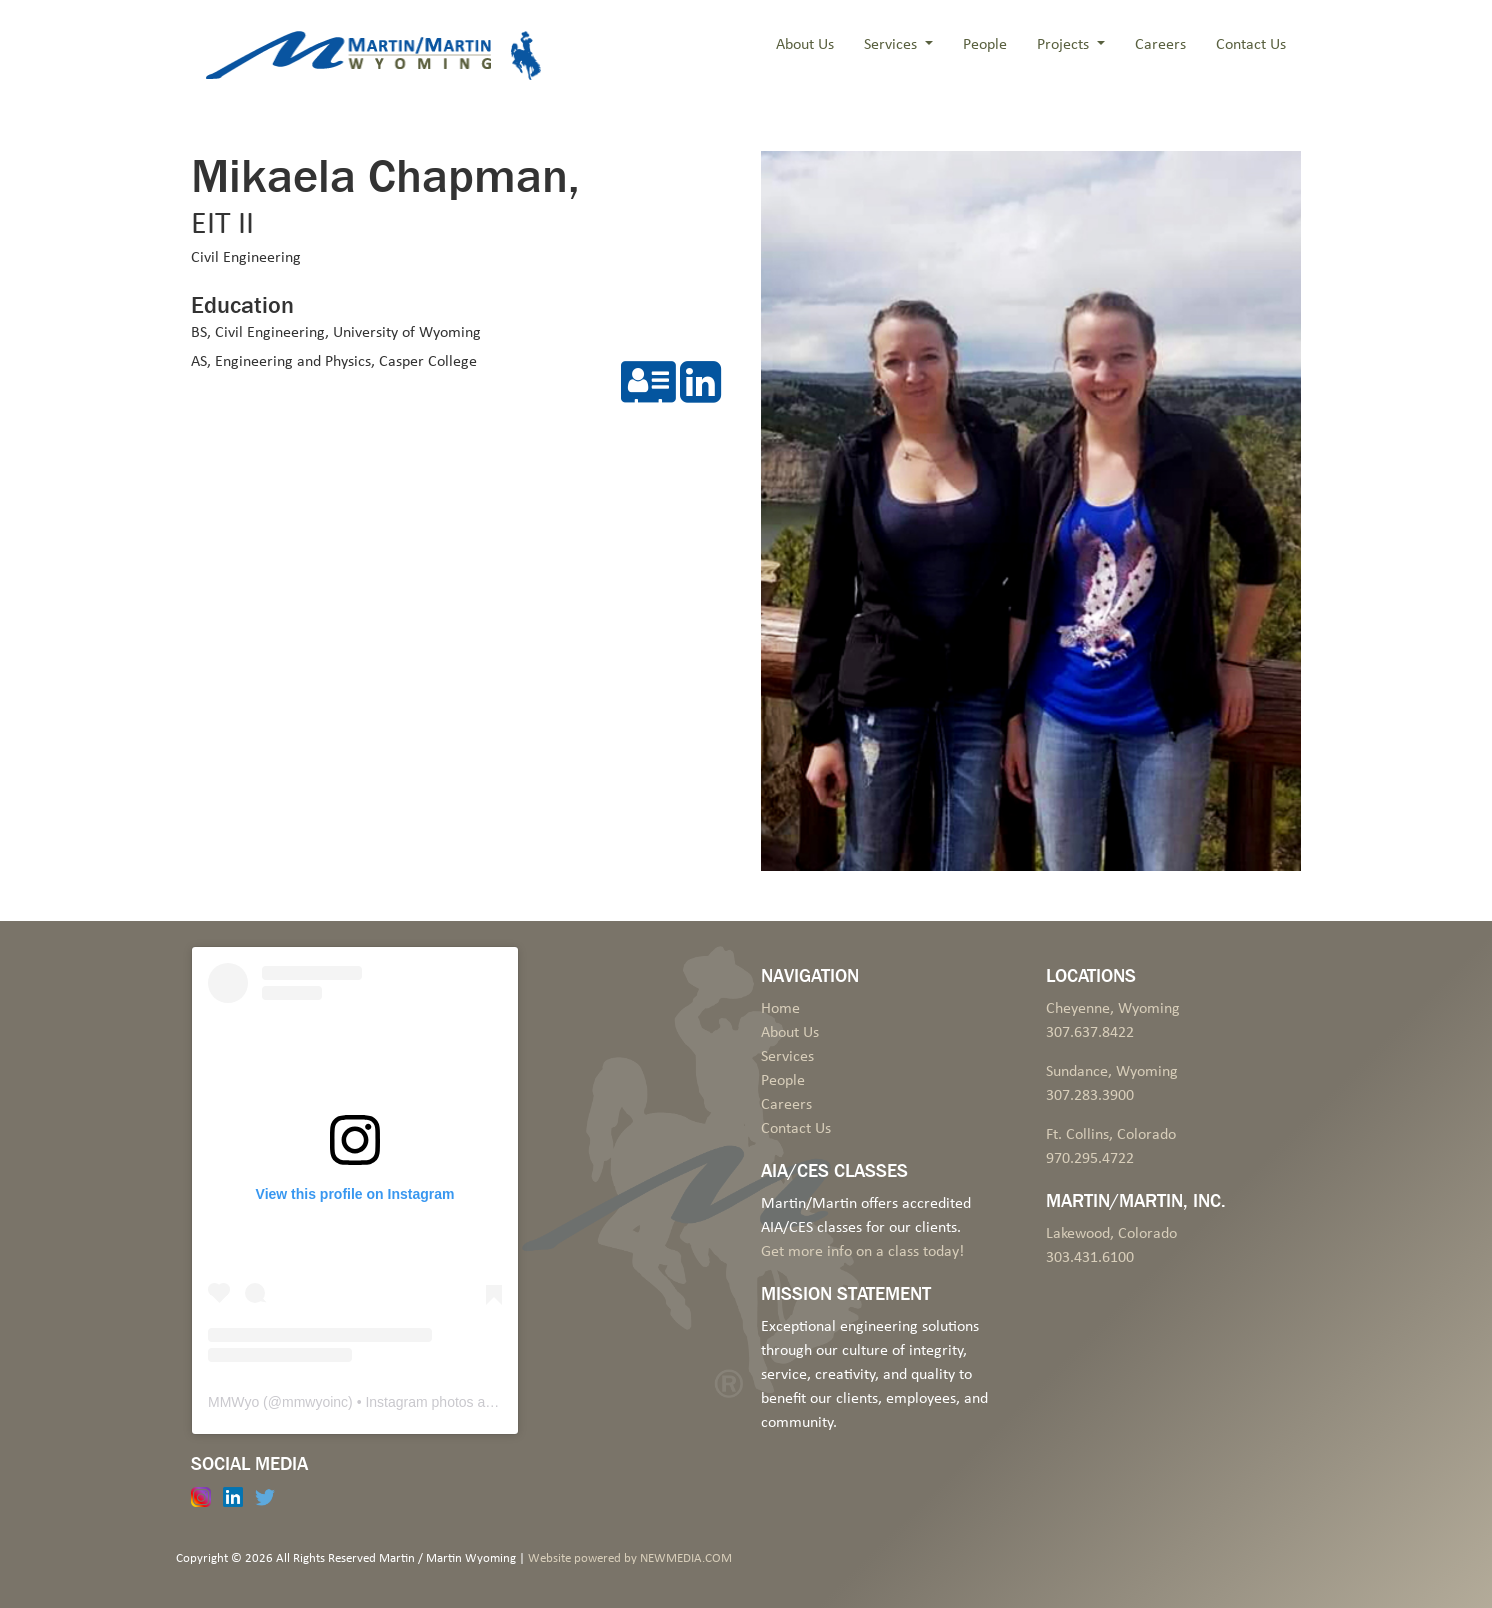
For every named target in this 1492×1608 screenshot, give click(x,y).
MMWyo (233, 1402)
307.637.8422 (1090, 1033)
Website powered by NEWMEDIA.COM (630, 1558)
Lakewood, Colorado (1111, 1234)
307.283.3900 (1090, 1096)
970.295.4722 (1090, 1159)
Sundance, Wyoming (1112, 1072)
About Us (805, 45)
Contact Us (1251, 45)
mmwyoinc (315, 1402)
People (985, 45)
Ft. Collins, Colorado (1111, 1135)
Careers (1160, 45)
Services (892, 45)
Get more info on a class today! (862, 1252)
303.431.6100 (1090, 1258)
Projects (1065, 45)
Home (780, 1009)
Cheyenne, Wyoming (1113, 1009)
